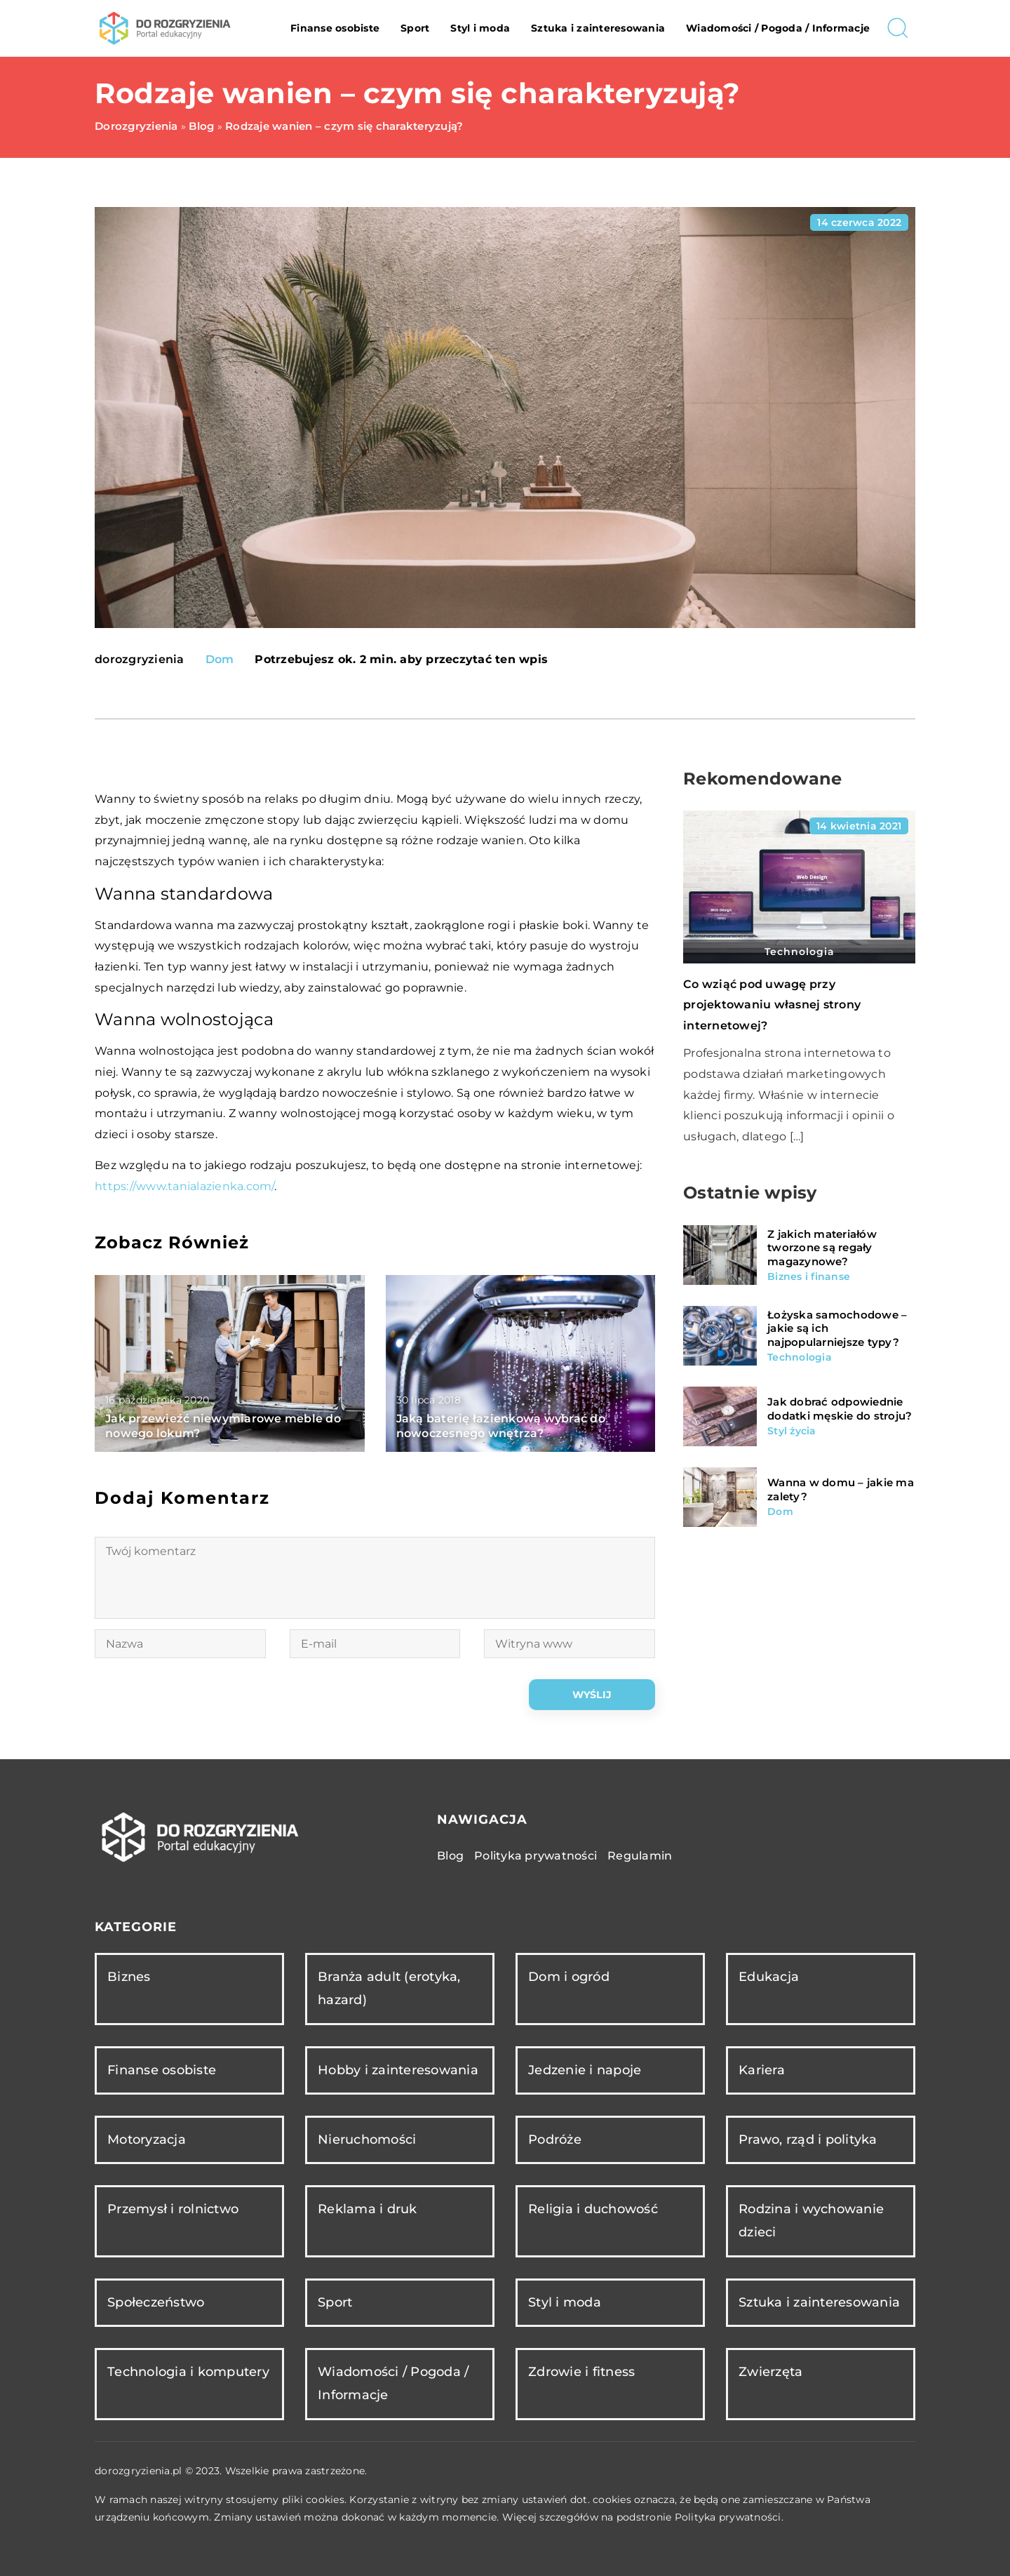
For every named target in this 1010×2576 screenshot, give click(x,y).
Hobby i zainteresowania (398, 2070)
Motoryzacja (146, 2139)
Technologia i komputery (188, 2372)
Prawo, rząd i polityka (808, 2139)
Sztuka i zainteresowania (598, 28)
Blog (450, 1855)
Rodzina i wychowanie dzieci (811, 2220)
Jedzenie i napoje (584, 2070)
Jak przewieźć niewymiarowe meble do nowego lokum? (223, 1426)
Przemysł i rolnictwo (172, 2209)
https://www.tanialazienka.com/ (184, 1186)
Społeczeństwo (155, 2302)
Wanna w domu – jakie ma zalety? (840, 1489)
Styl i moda (480, 28)
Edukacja (769, 1976)
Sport (414, 28)
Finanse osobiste (334, 28)
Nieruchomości (367, 2139)
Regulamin (639, 1855)
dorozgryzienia (139, 659)
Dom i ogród (569, 1976)
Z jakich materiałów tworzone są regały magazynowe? (822, 1247)
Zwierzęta (770, 2372)
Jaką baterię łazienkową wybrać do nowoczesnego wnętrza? (500, 1426)
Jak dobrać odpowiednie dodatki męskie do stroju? (839, 1408)
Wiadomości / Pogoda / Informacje (778, 28)
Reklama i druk (367, 2209)
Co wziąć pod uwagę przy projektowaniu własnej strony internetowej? (772, 1004)
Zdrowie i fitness (581, 2372)
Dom (220, 659)
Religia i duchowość (593, 2209)
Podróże (554, 2139)
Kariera (762, 2070)
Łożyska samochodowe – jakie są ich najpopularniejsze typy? (837, 1328)
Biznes (129, 1976)
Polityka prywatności (535, 1855)
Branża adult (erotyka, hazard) (389, 1988)
